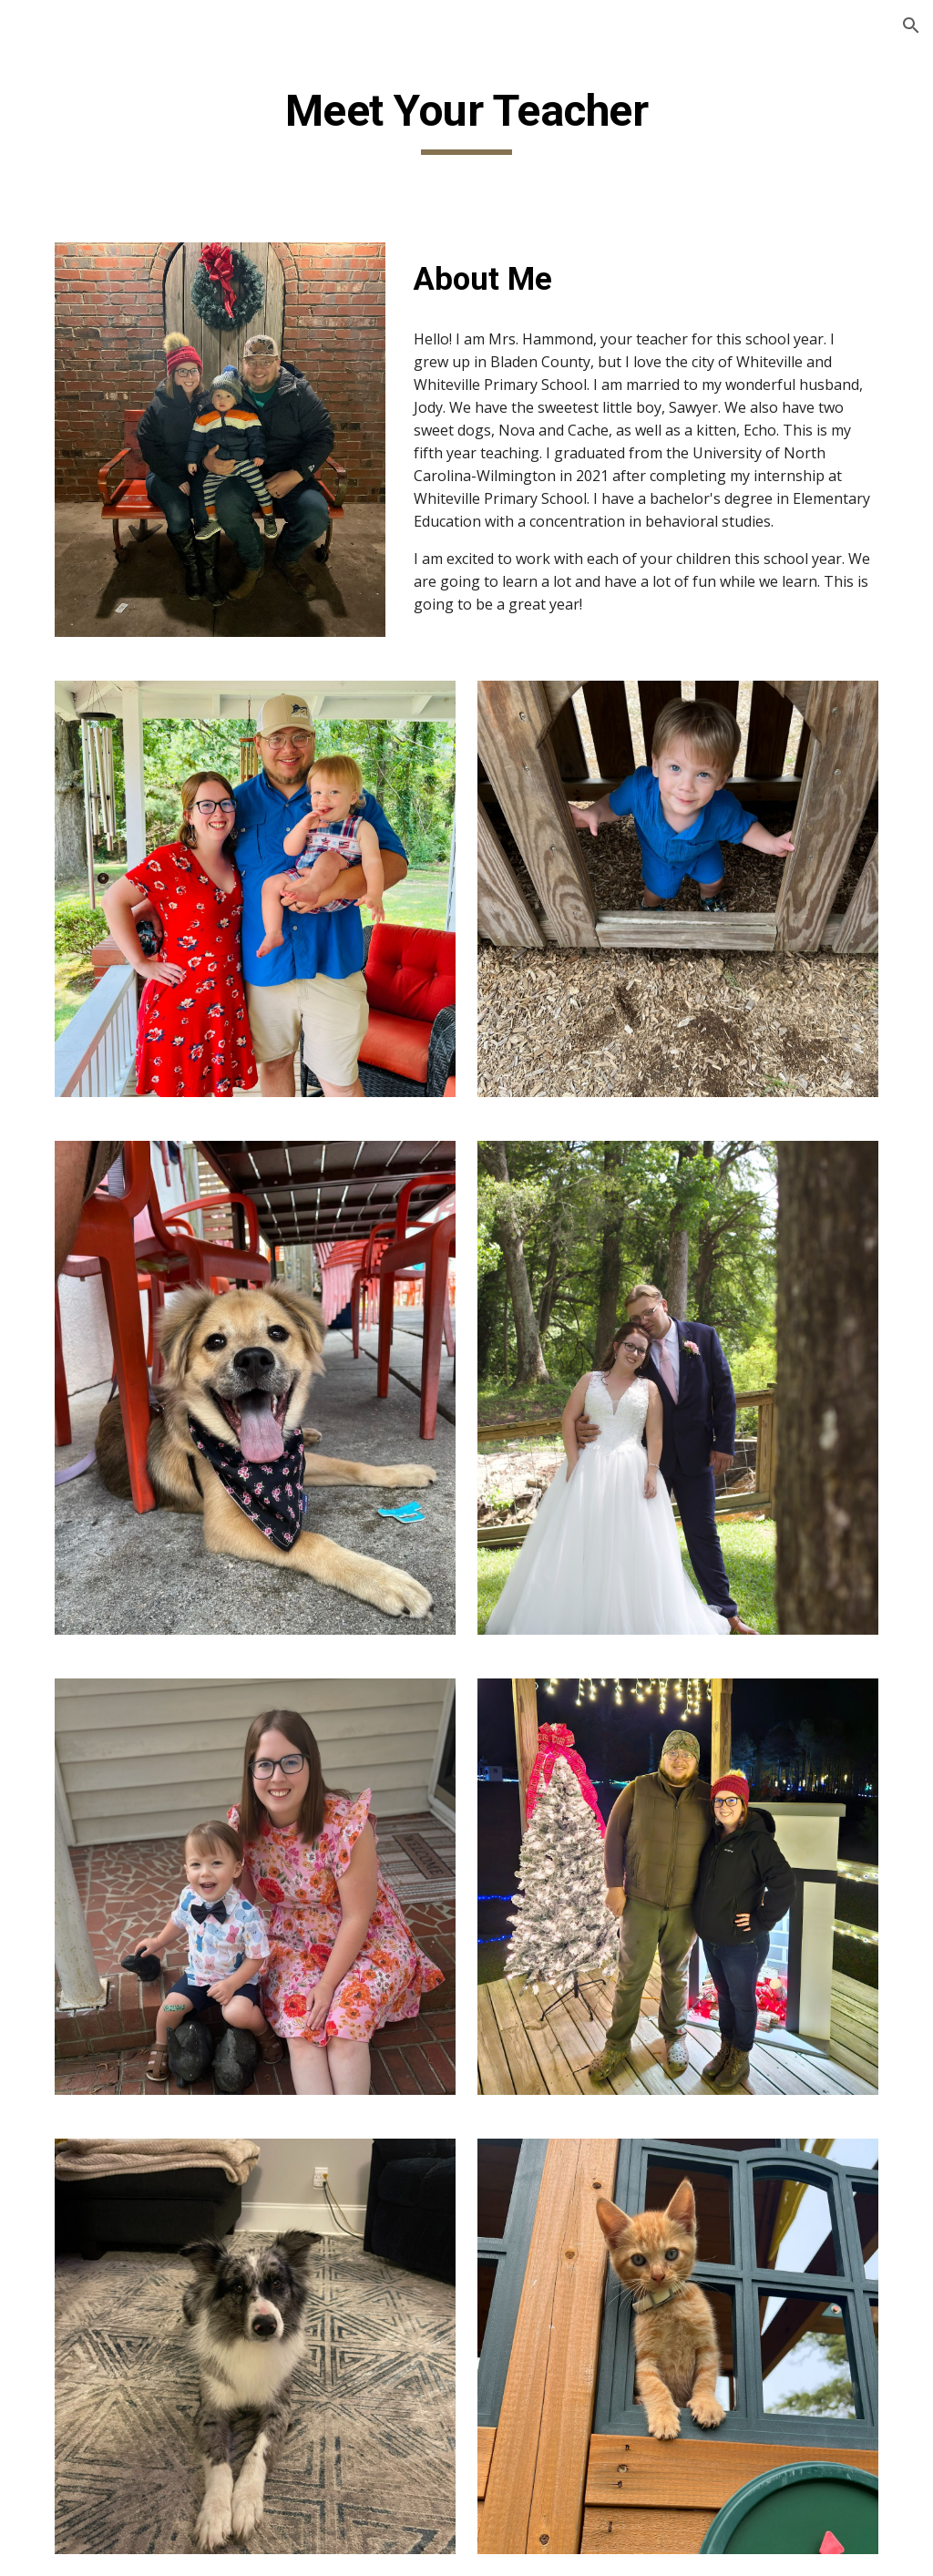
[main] (466, 119)
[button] (911, 25)
